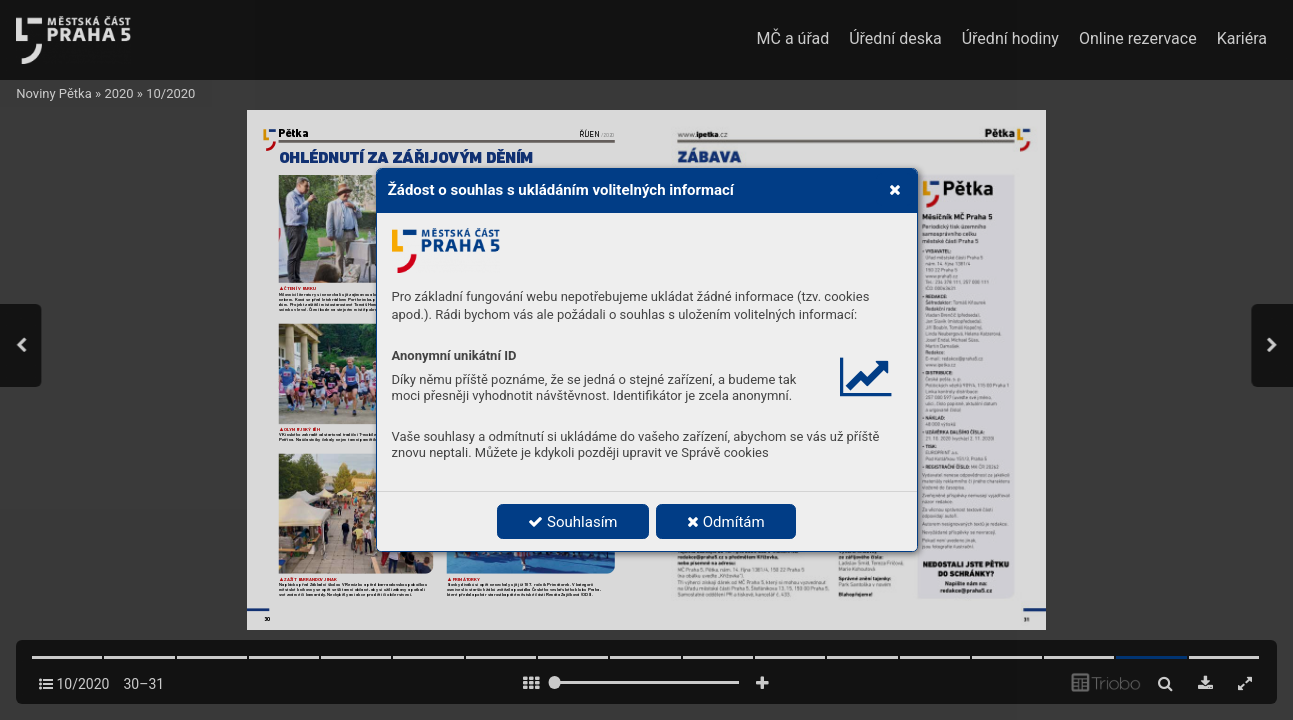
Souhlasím (572, 522)
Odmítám (726, 522)
